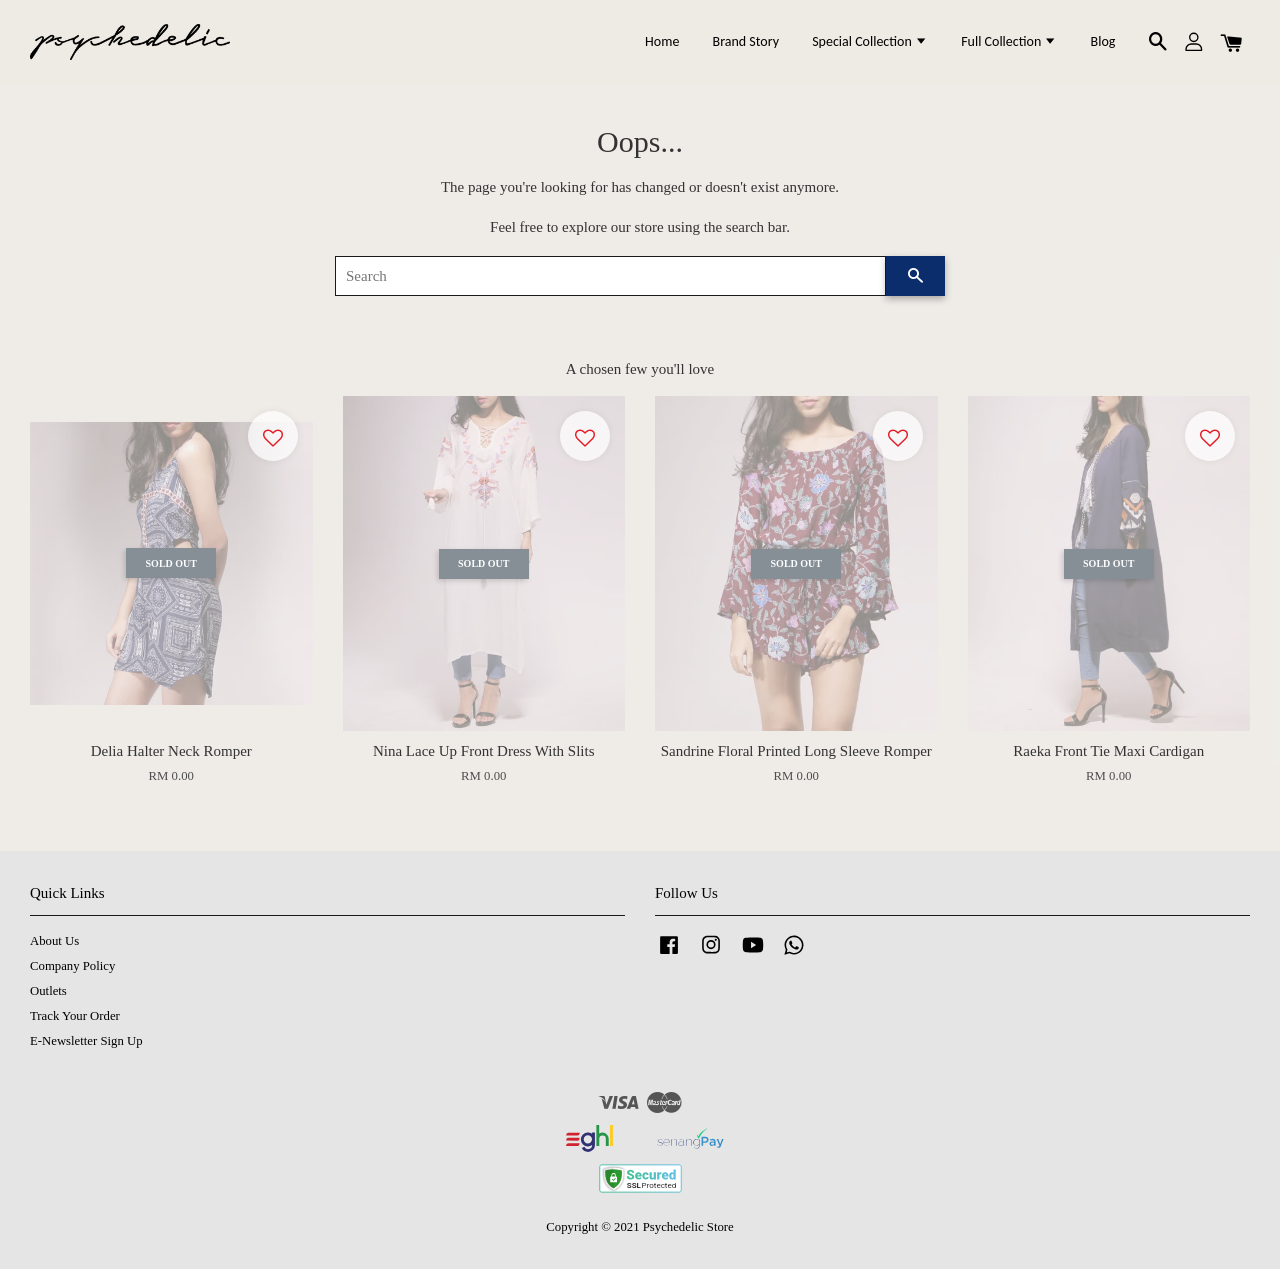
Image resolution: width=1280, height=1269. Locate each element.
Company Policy (72, 966)
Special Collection (870, 41)
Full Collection (1009, 41)
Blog (1103, 41)
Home (662, 41)
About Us (54, 941)
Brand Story (746, 41)
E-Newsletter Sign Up (86, 1041)
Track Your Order (75, 1016)
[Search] (610, 276)
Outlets (48, 991)
